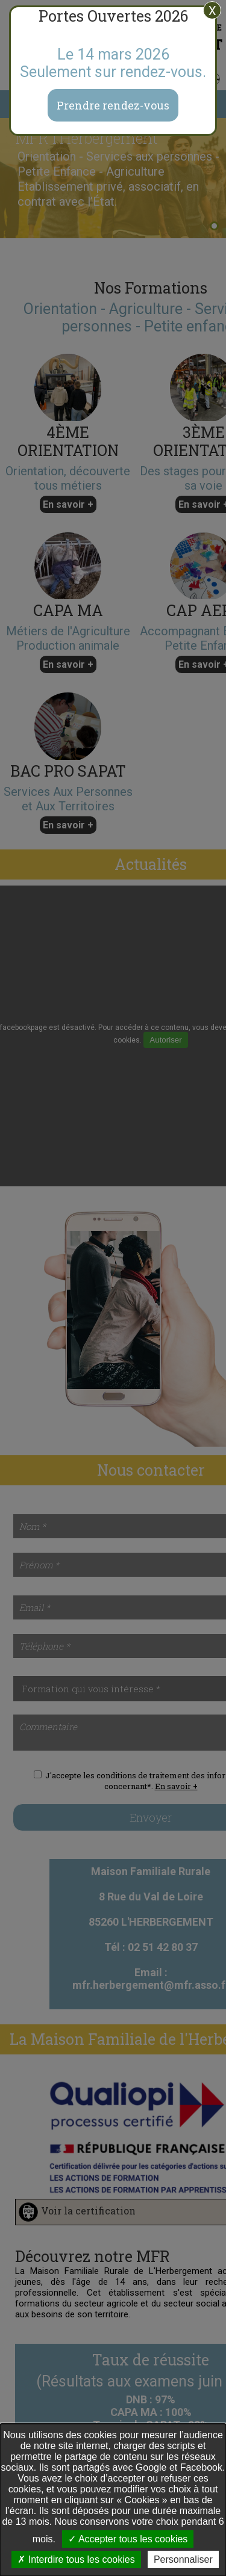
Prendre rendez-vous (113, 105)
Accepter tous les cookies (127, 2539)
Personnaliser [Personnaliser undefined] (183, 2559)
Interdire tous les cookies (75, 2559)
